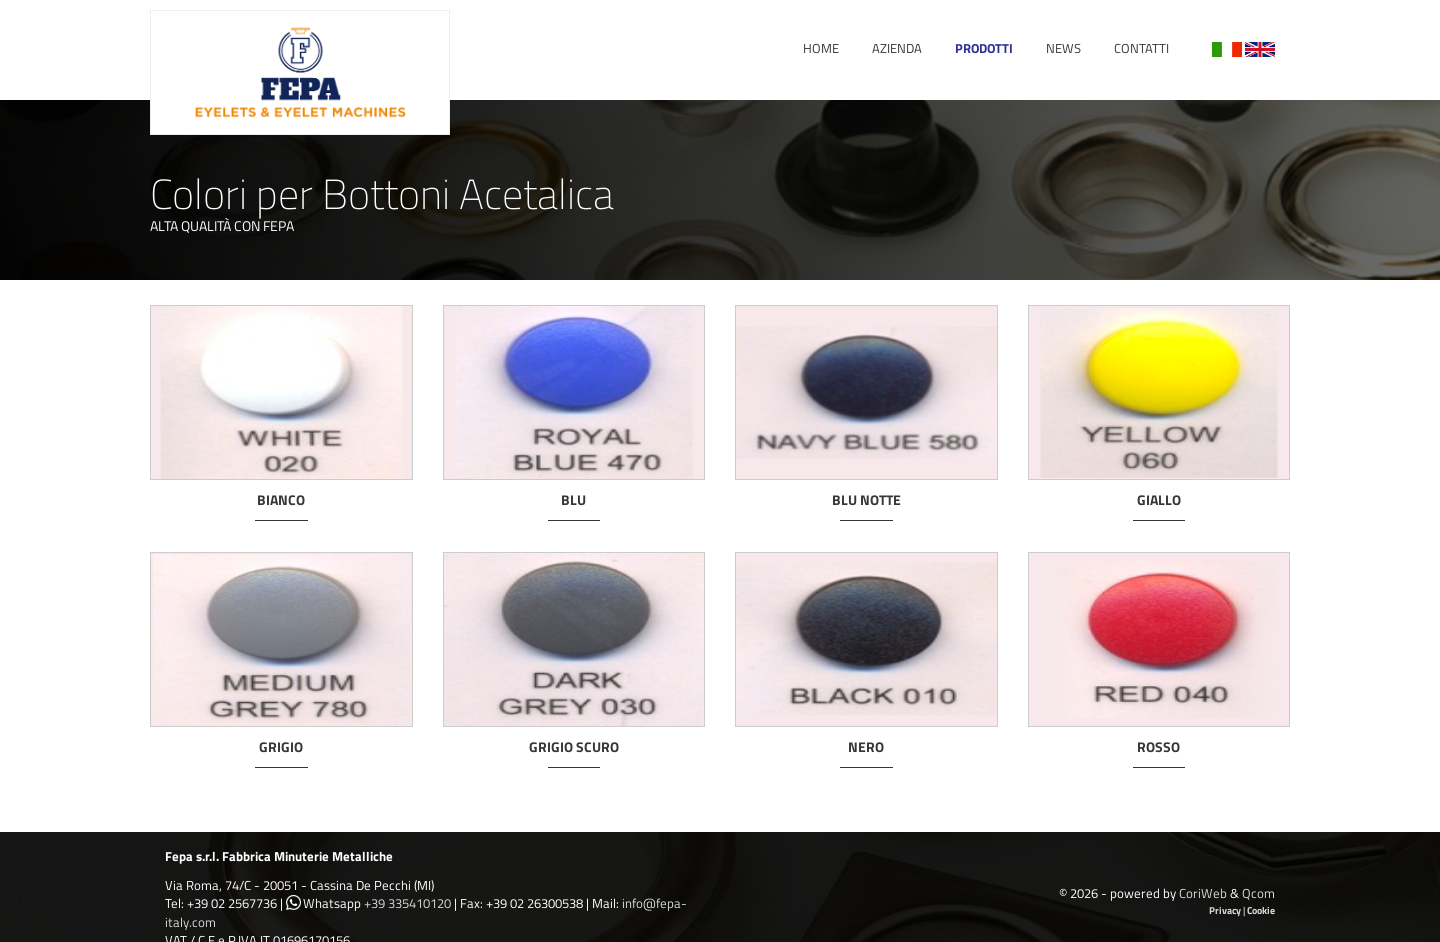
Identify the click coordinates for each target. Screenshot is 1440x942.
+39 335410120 (407, 903)
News (1063, 48)
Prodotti (984, 48)
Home (821, 48)
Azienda (897, 48)
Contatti (1141, 48)
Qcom (1258, 893)
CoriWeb (1203, 893)
